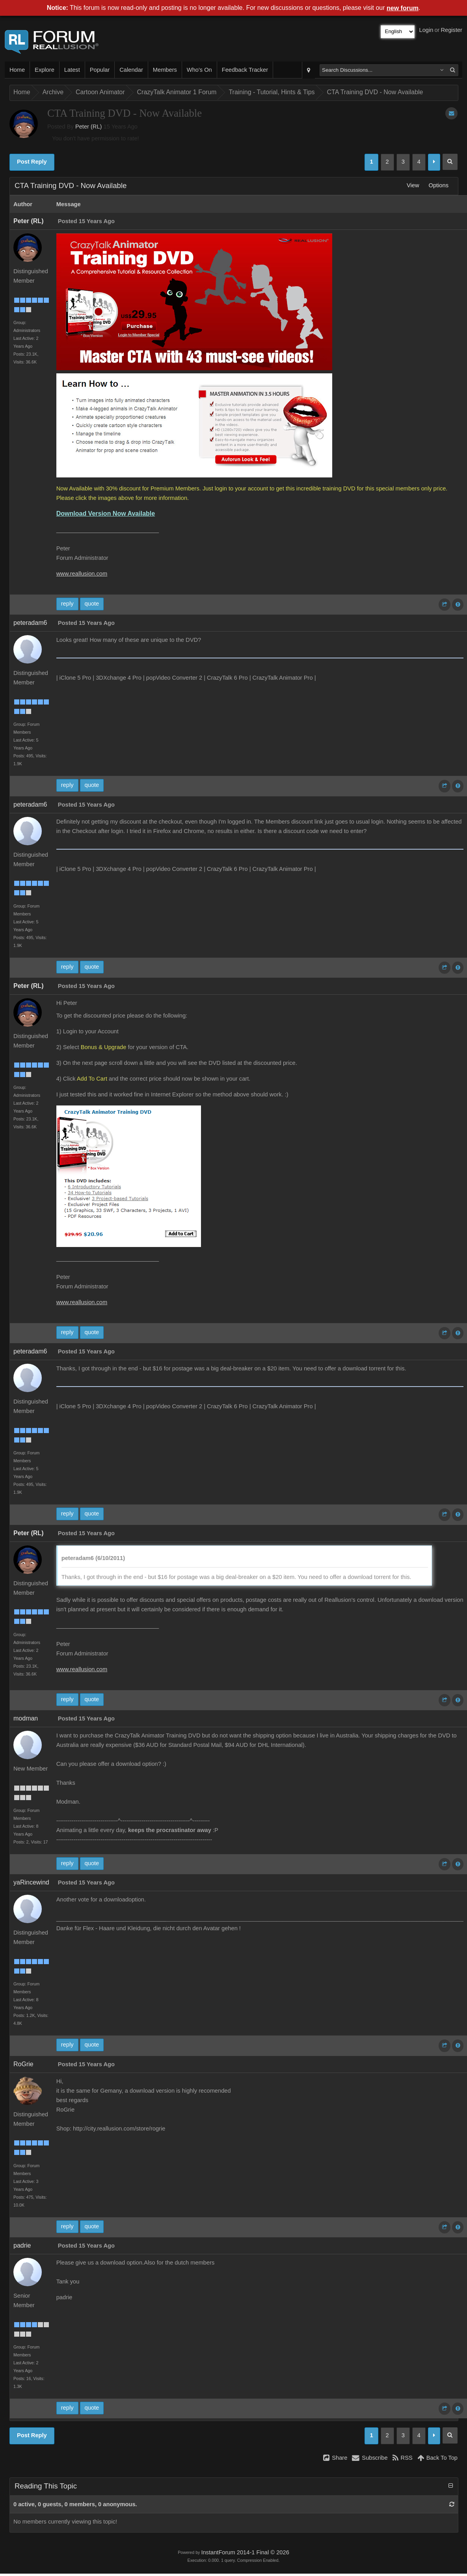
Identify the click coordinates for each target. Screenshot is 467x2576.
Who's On (199, 70)
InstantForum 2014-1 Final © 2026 (245, 2552)
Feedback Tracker (245, 70)
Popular (100, 70)
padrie (22, 2245)
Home (17, 70)
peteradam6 (30, 622)
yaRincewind (31, 1882)
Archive (53, 92)
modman (25, 1718)
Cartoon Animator (100, 92)
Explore (44, 70)
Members (165, 70)
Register (451, 30)
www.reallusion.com (82, 573)
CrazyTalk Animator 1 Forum (177, 92)
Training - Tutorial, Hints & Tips (271, 92)
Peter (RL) (88, 126)
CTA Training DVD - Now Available (375, 92)
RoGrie (23, 2064)
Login (426, 30)
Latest (72, 70)
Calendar (131, 70)
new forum (403, 8)
